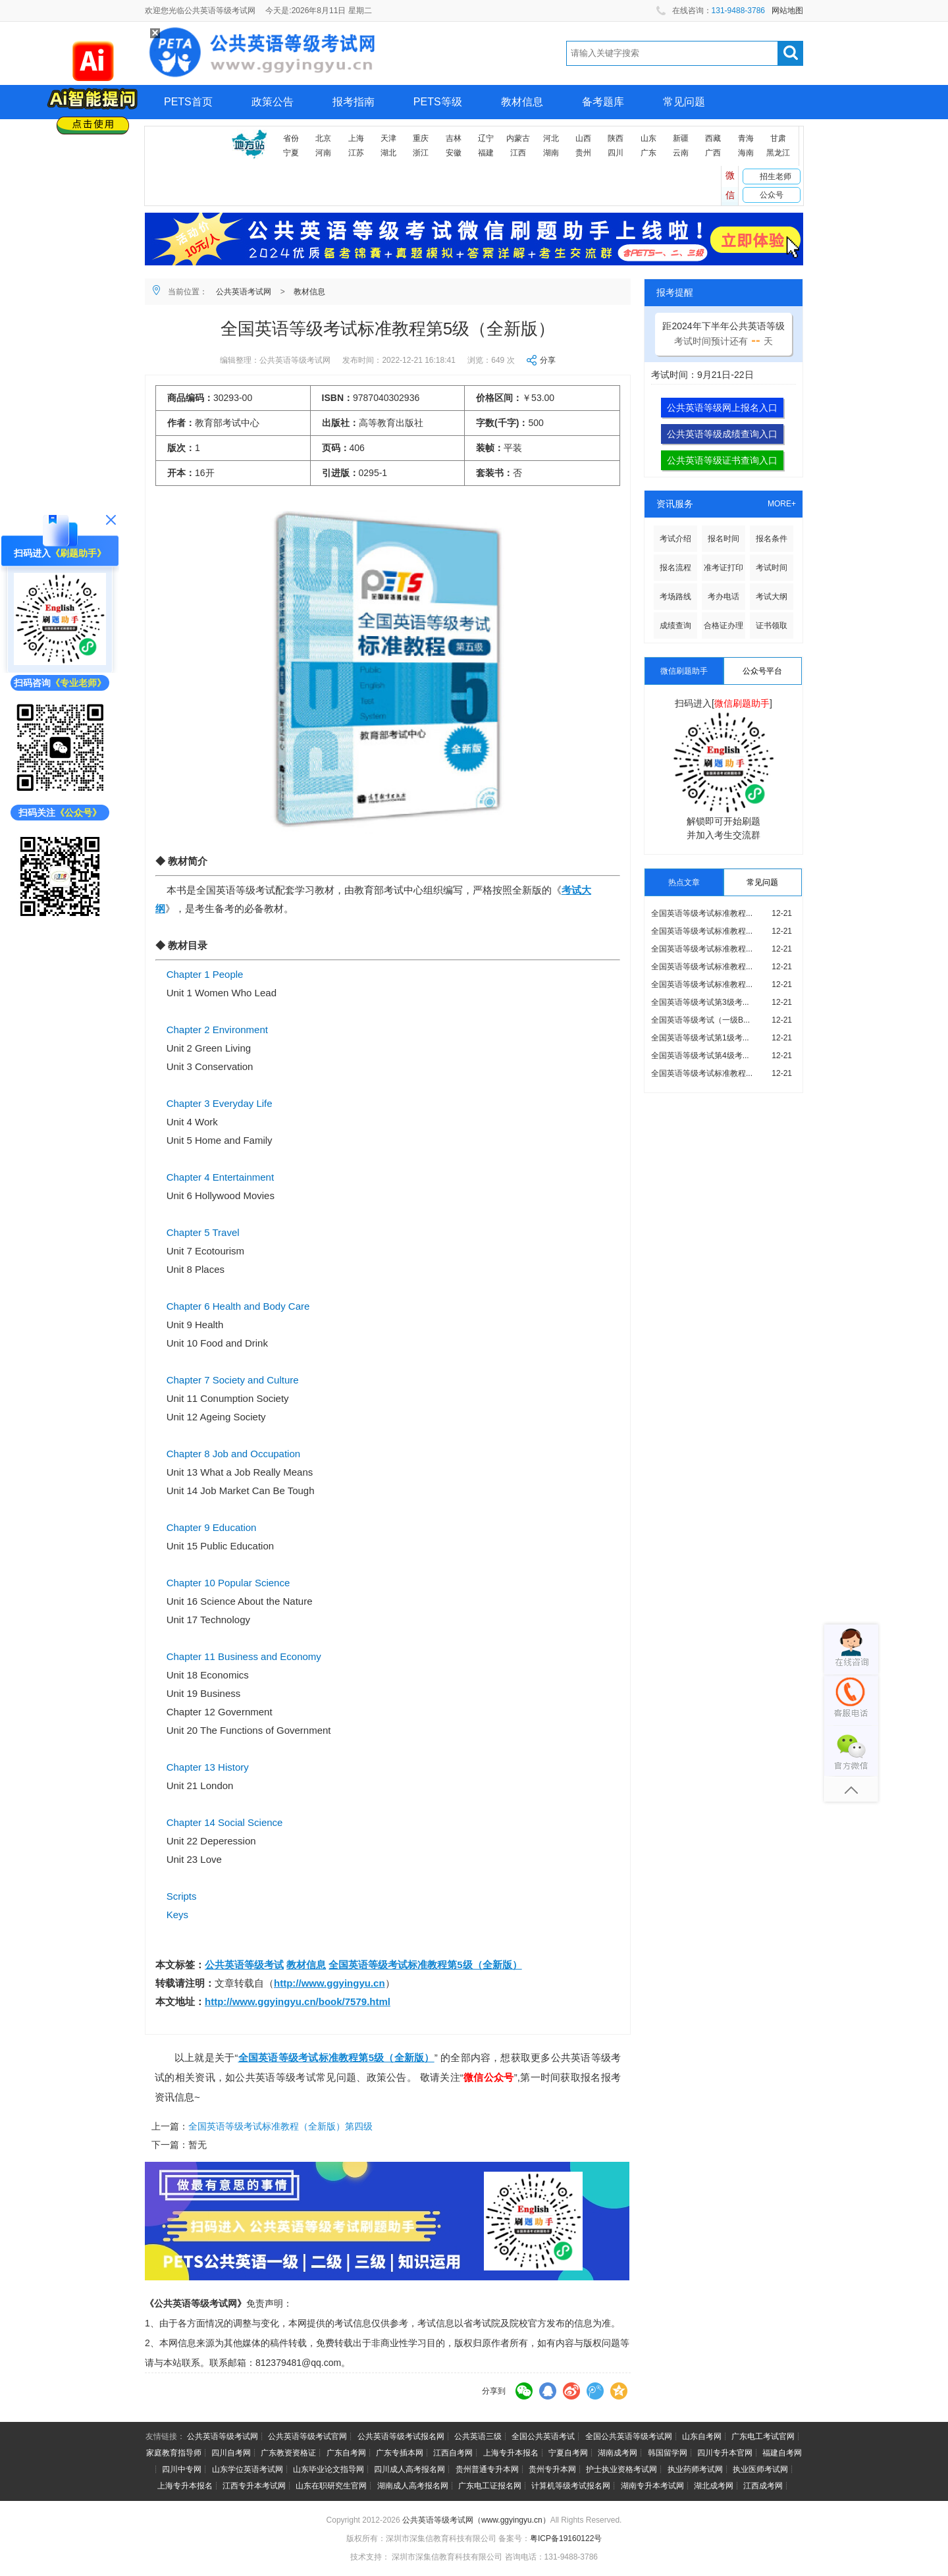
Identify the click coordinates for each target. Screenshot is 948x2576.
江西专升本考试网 (254, 2485)
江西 (518, 152)
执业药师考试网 (695, 2469)
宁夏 (291, 152)
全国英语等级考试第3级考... (700, 1002)
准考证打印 (723, 567)
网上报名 (185, 136)
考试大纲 (771, 596)
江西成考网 (763, 2485)
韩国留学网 (667, 2452)
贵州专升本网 (552, 2469)
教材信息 (522, 101)
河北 (551, 138)
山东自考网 (702, 2436)
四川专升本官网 (724, 2452)
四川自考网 (231, 2452)
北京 (323, 138)
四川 (615, 152)
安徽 (453, 152)
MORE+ (782, 503)
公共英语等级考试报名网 (400, 2436)
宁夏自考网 (568, 2452)
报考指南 (353, 101)
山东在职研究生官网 (331, 2485)
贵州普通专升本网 (487, 2469)
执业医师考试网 (760, 2469)
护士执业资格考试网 (621, 2469)
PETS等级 (437, 101)
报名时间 (723, 538)
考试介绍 (675, 538)
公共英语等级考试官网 (307, 2436)
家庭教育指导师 (173, 2452)
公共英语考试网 (243, 291)
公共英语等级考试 (244, 1964)
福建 (486, 152)
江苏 (356, 152)
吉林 (453, 138)
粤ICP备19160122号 (566, 2538)
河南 (323, 152)
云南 (681, 152)
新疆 (681, 138)
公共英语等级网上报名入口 (722, 407)
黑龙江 (778, 152)
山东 (648, 138)
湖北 (388, 152)
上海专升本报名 (511, 2452)
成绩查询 (675, 625)
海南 (746, 152)
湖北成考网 (713, 2485)
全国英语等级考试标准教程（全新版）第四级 (280, 2126)
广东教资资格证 (288, 2452)
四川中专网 (181, 2469)
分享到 (494, 2391)
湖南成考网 (617, 2452)
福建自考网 (782, 2452)
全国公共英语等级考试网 (628, 2436)
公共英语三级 (478, 2436)
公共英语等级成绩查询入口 (722, 434)
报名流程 (675, 567)
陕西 (615, 138)
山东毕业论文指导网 (328, 2469)
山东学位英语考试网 (247, 2469)
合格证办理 (723, 625)
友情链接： (165, 2436)
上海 (356, 138)
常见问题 (684, 101)
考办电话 (723, 596)
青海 (746, 138)
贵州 (583, 152)
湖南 (551, 152)
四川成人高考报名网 (409, 2469)
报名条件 (771, 538)
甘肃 (778, 138)
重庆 (421, 138)
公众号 (771, 195)
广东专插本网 (399, 2452)
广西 (713, 152)
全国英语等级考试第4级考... (700, 1055)
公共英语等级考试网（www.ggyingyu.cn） (476, 2520)
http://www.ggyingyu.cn (329, 1983)
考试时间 (771, 567)
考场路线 (675, 596)
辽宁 (486, 138)
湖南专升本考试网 (652, 2485)
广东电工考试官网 (763, 2436)
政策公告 (272, 101)
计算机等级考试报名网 (570, 2485)
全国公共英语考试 (543, 2436)
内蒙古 (518, 138)
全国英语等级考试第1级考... (700, 1037)
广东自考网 (346, 2452)
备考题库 (603, 101)
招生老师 (775, 176)
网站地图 (787, 10)
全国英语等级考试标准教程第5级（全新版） (425, 1964)
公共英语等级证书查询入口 (722, 460)
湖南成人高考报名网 (412, 2485)
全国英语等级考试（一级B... (700, 1020)
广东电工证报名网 (489, 2485)
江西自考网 (453, 2452)
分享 (548, 360)
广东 (648, 152)
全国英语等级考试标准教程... (701, 913)
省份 (291, 138)
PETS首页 (188, 101)
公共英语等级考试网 (222, 2436)
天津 (388, 138)
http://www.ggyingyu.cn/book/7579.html (297, 2001)
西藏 (713, 138)
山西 (583, 138)
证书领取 (771, 625)
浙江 (421, 152)
